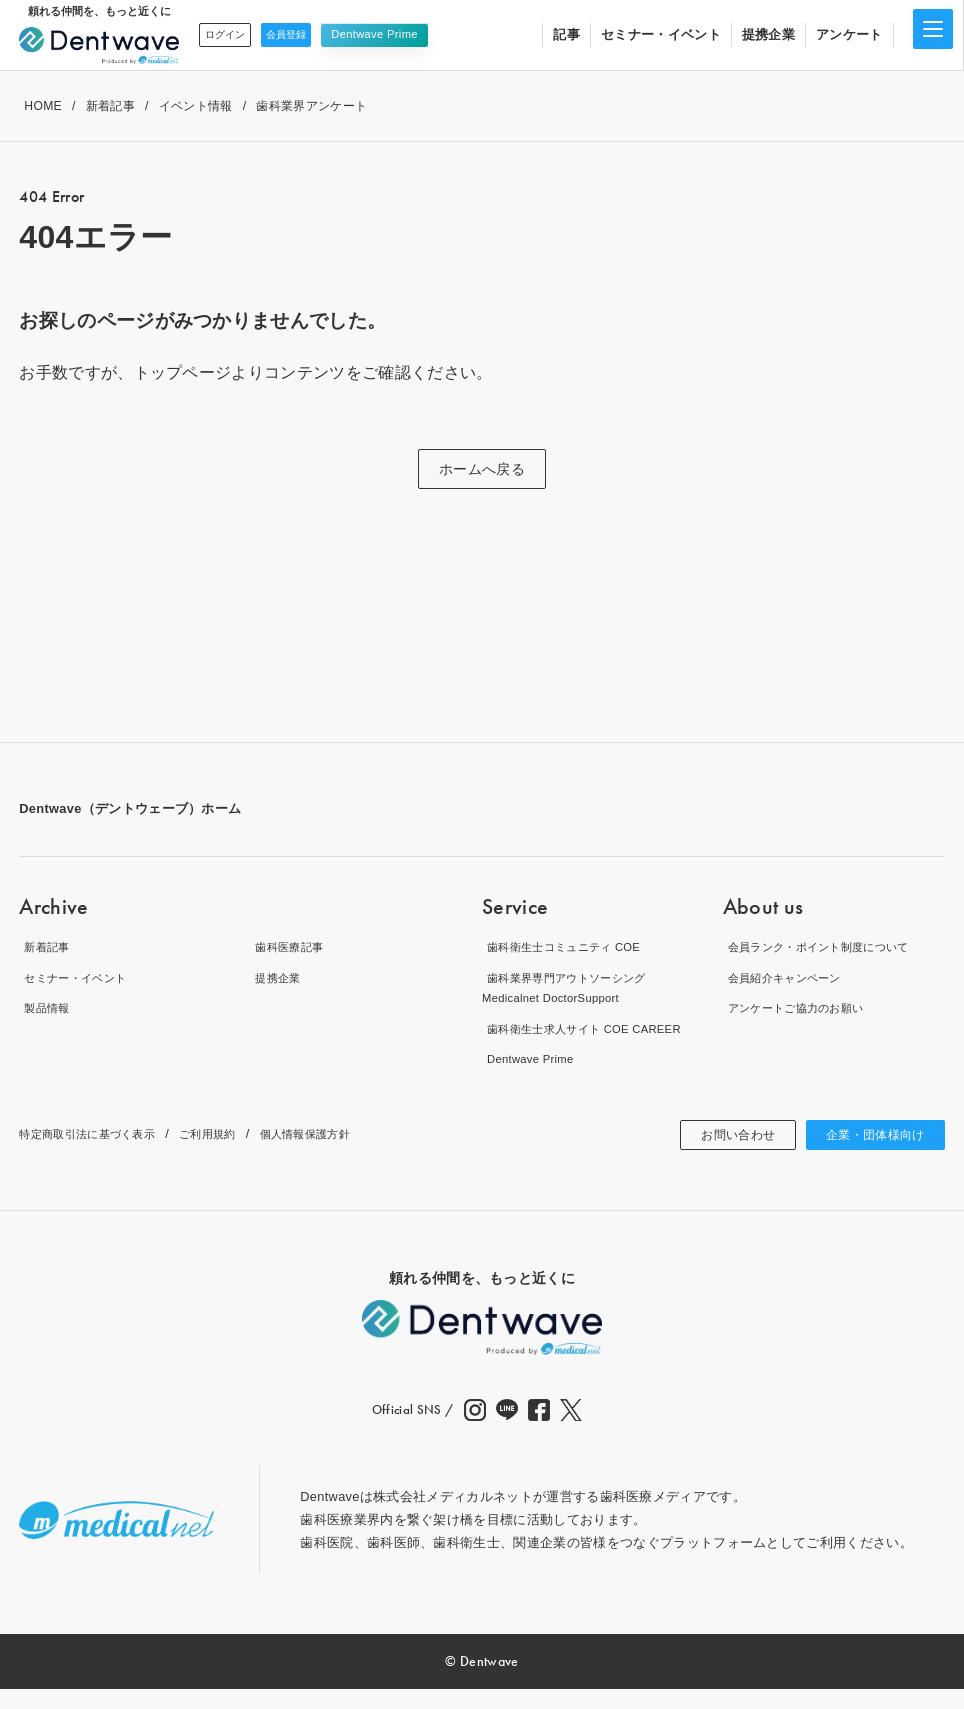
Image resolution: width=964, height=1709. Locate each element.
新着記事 (110, 106)
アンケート (849, 34)
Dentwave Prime (405, 34)
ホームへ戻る (482, 469)
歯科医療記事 (290, 946)
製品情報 (45, 1007)
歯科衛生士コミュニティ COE (571, 946)
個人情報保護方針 (347, 1154)
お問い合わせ (716, 1155)
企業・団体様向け (867, 1155)
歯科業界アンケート (311, 106)
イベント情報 (196, 106)
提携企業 (768, 34)
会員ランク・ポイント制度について (829, 946)
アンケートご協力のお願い (803, 1007)
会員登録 (309, 34)
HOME (43, 106)
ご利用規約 (236, 1154)
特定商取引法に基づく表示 (99, 1154)
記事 (566, 34)
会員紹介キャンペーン (789, 977)
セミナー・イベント (661, 34)
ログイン (232, 34)
